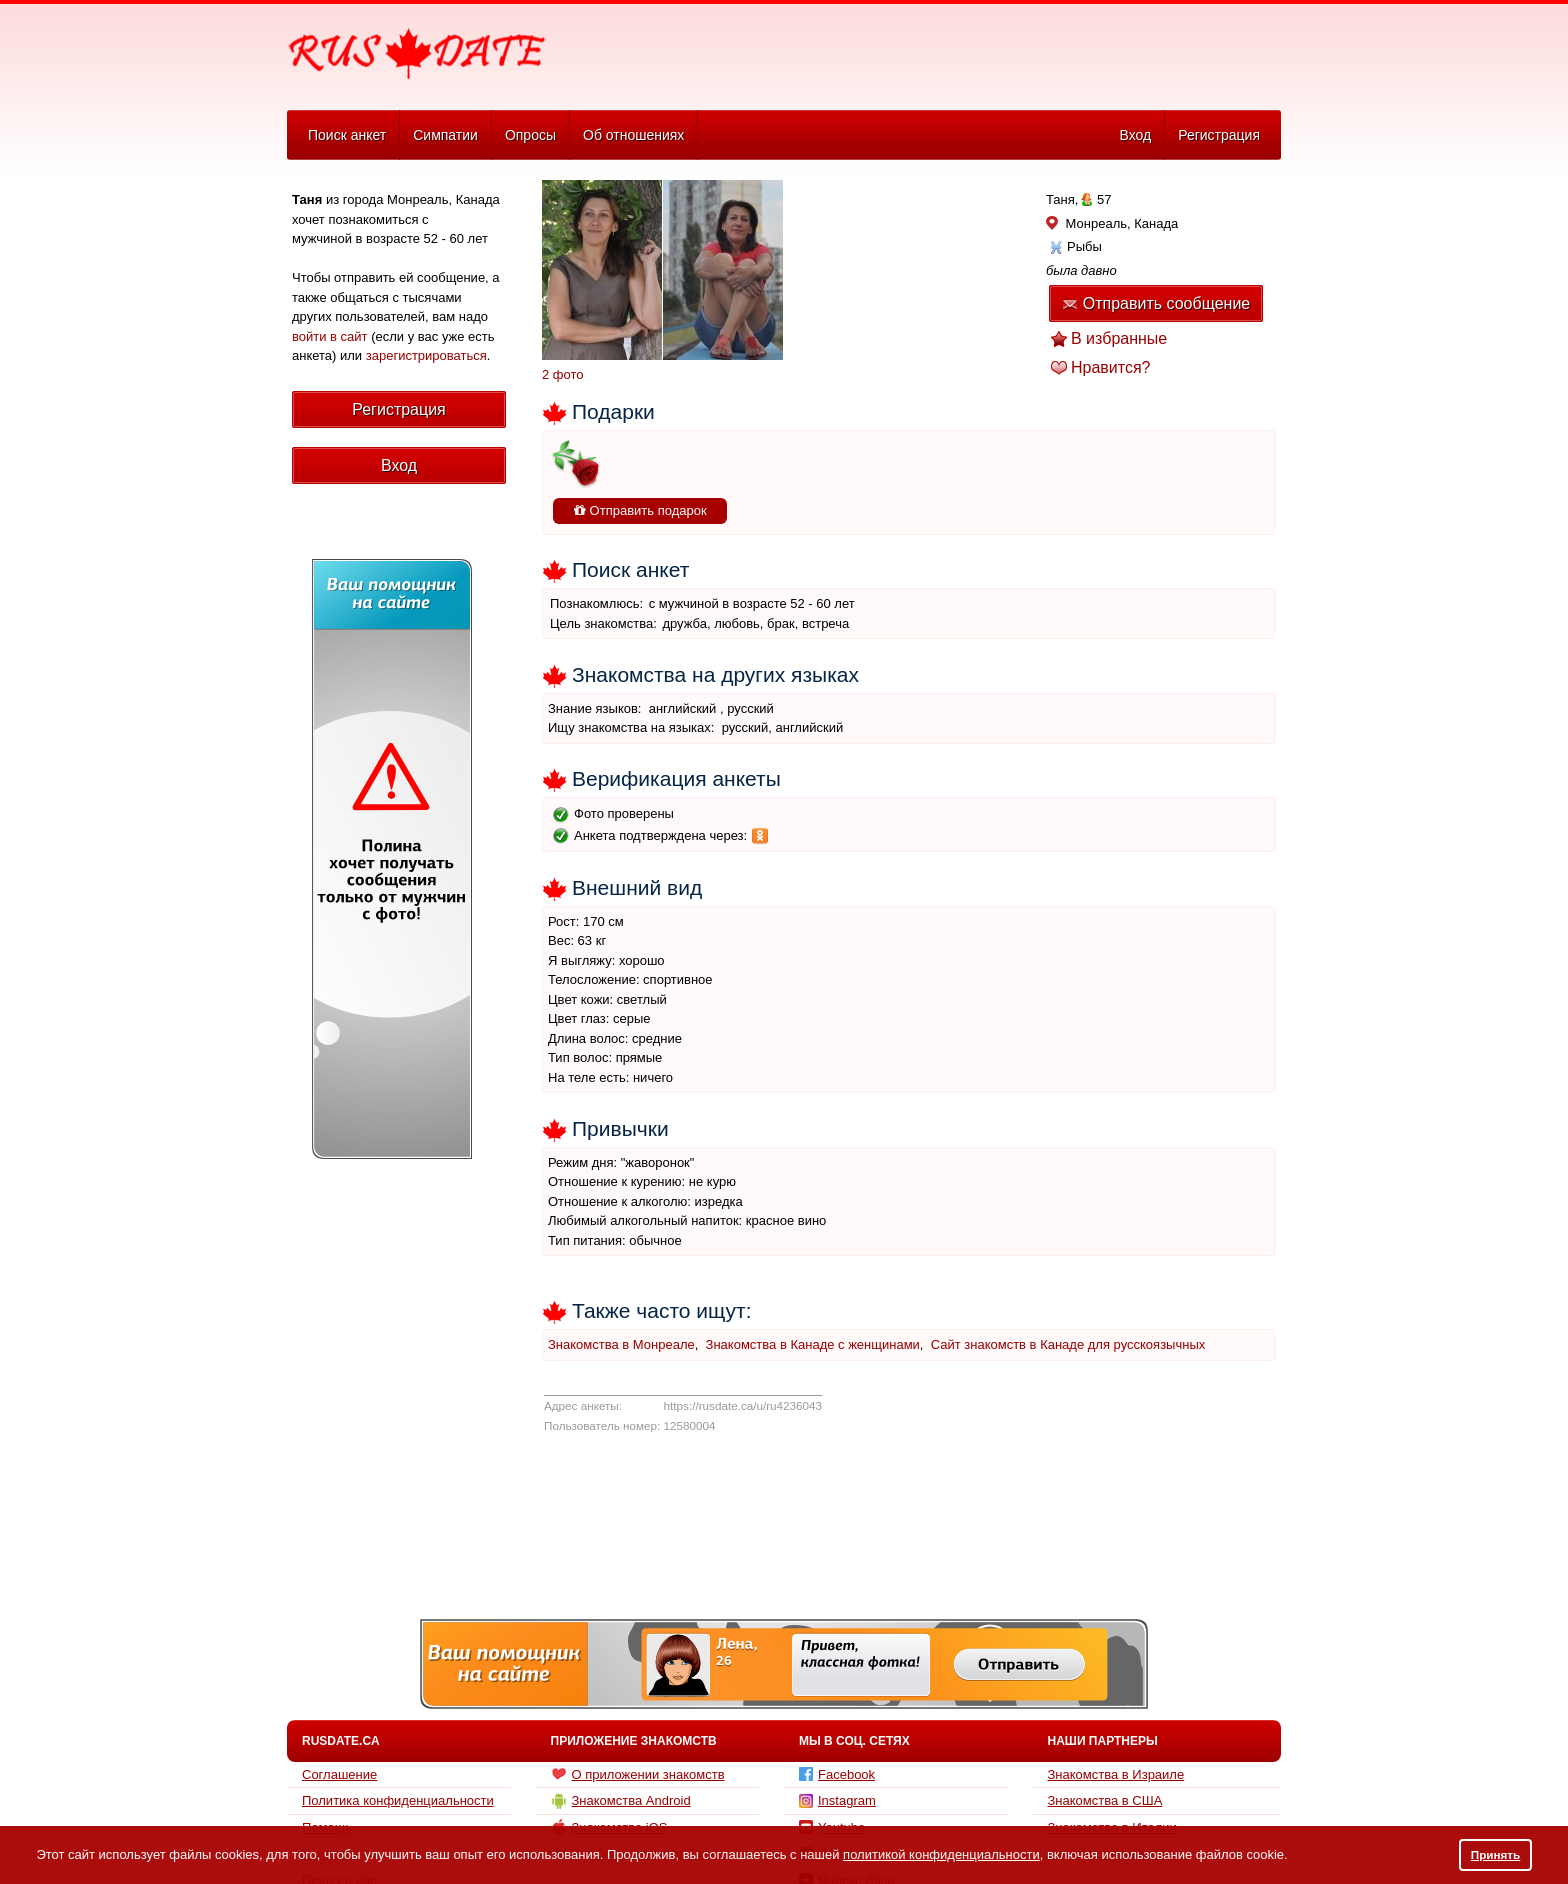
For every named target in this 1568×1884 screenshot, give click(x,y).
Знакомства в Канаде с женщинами (813, 1344)
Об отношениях (633, 135)
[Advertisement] (916, 56)
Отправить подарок (640, 510)
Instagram (837, 1800)
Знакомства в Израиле (1116, 1774)
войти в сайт (330, 336)
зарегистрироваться (426, 355)
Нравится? (1111, 367)
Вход (1135, 135)
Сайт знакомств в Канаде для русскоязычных (1068, 1344)
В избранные (1119, 338)
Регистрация (1219, 135)
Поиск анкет (347, 135)
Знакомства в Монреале (621, 1344)
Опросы (530, 135)
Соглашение (339, 1774)
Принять (1496, 1854)
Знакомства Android (621, 1801)
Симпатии (445, 135)
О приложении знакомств (638, 1774)
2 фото (563, 374)
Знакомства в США (1105, 1800)
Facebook (837, 1774)
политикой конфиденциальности (941, 1854)
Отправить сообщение (1156, 303)
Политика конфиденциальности (398, 1800)
